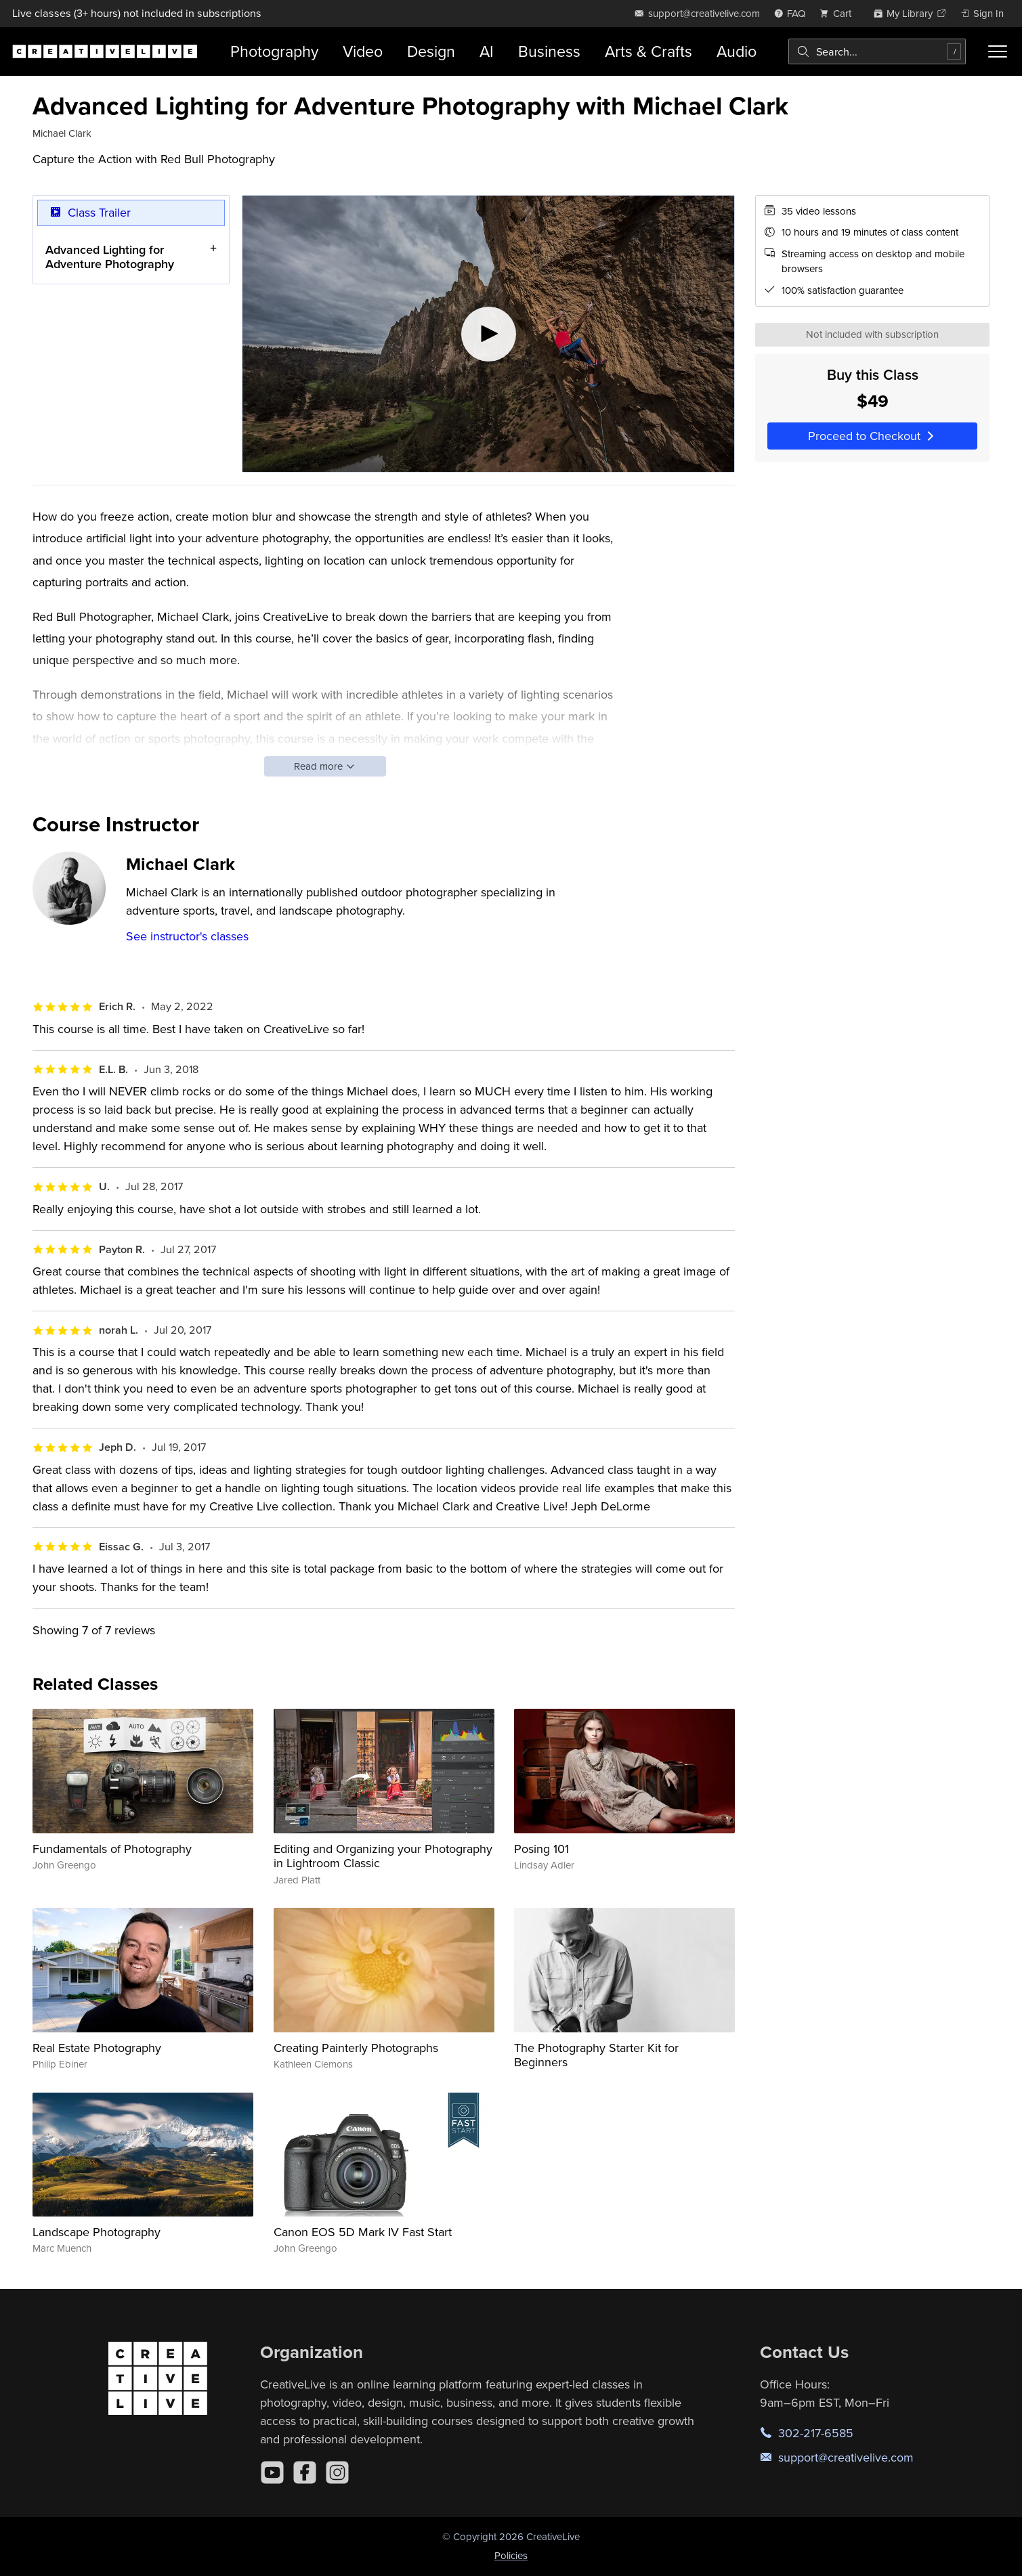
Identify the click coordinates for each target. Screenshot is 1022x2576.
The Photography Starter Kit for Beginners (596, 2055)
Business (549, 51)
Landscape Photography (97, 2231)
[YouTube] (272, 2472)
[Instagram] (337, 2472)
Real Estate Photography (97, 2047)
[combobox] (877, 51)
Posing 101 (541, 1848)
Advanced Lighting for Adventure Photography (109, 256)
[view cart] (839, 13)
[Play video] (488, 334)
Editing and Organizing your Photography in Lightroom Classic (383, 1856)
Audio (737, 51)
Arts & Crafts (648, 51)
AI (487, 51)
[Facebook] (305, 2472)
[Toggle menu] (997, 51)
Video (363, 51)
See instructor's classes (187, 935)
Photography (274, 51)
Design (431, 51)
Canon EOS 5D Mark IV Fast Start (363, 2231)
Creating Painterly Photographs (356, 2047)
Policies (511, 2555)
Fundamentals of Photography (112, 1848)
